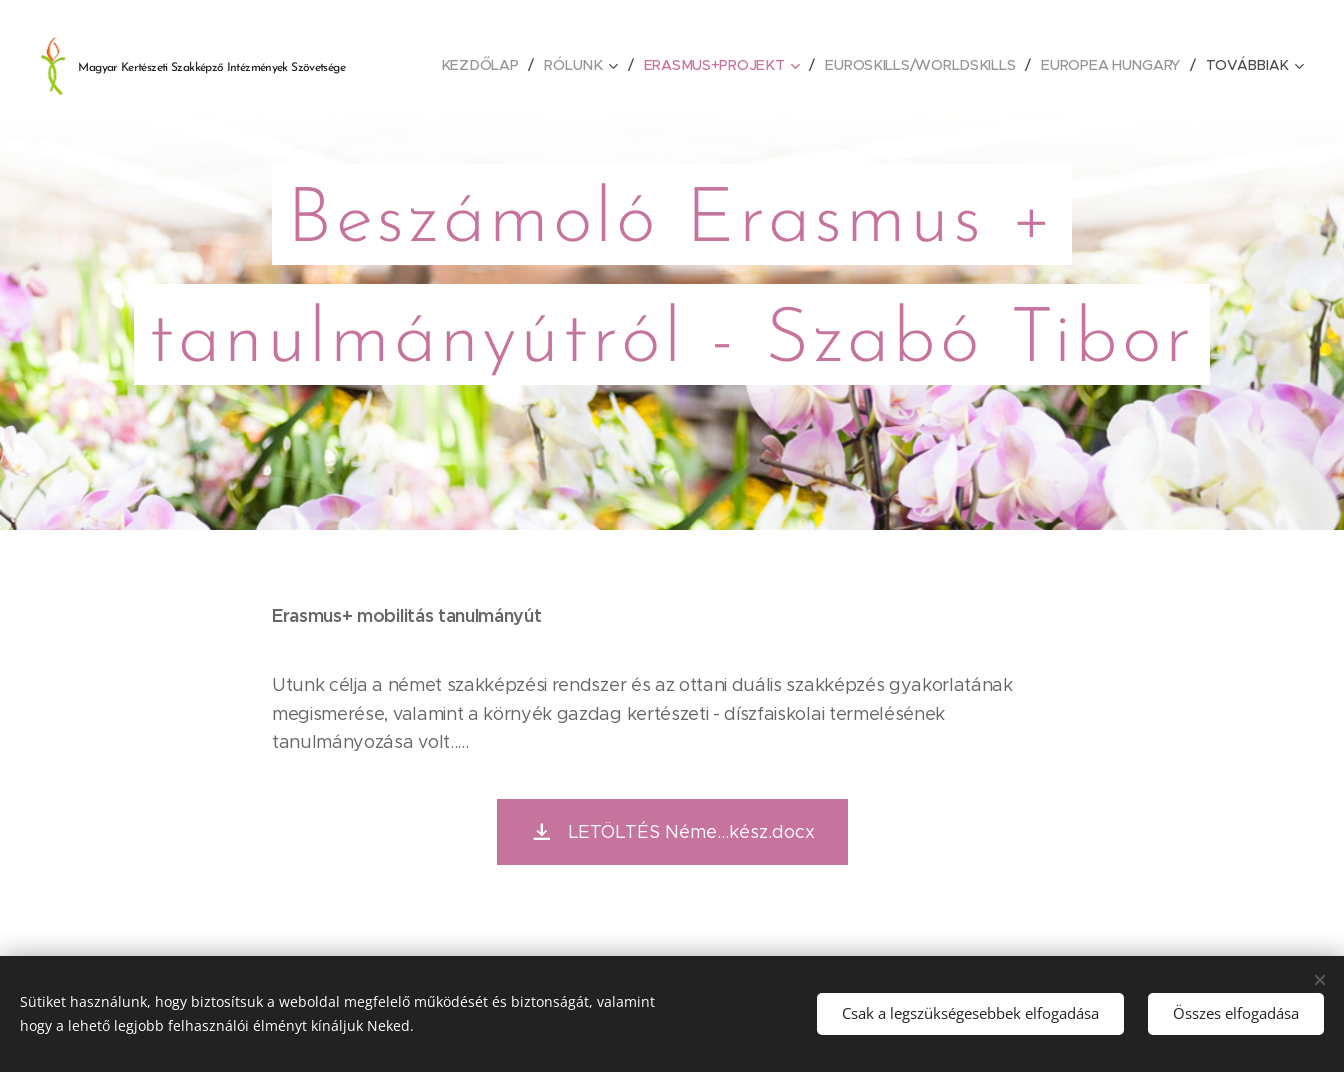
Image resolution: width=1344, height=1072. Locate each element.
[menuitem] (485, 65)
